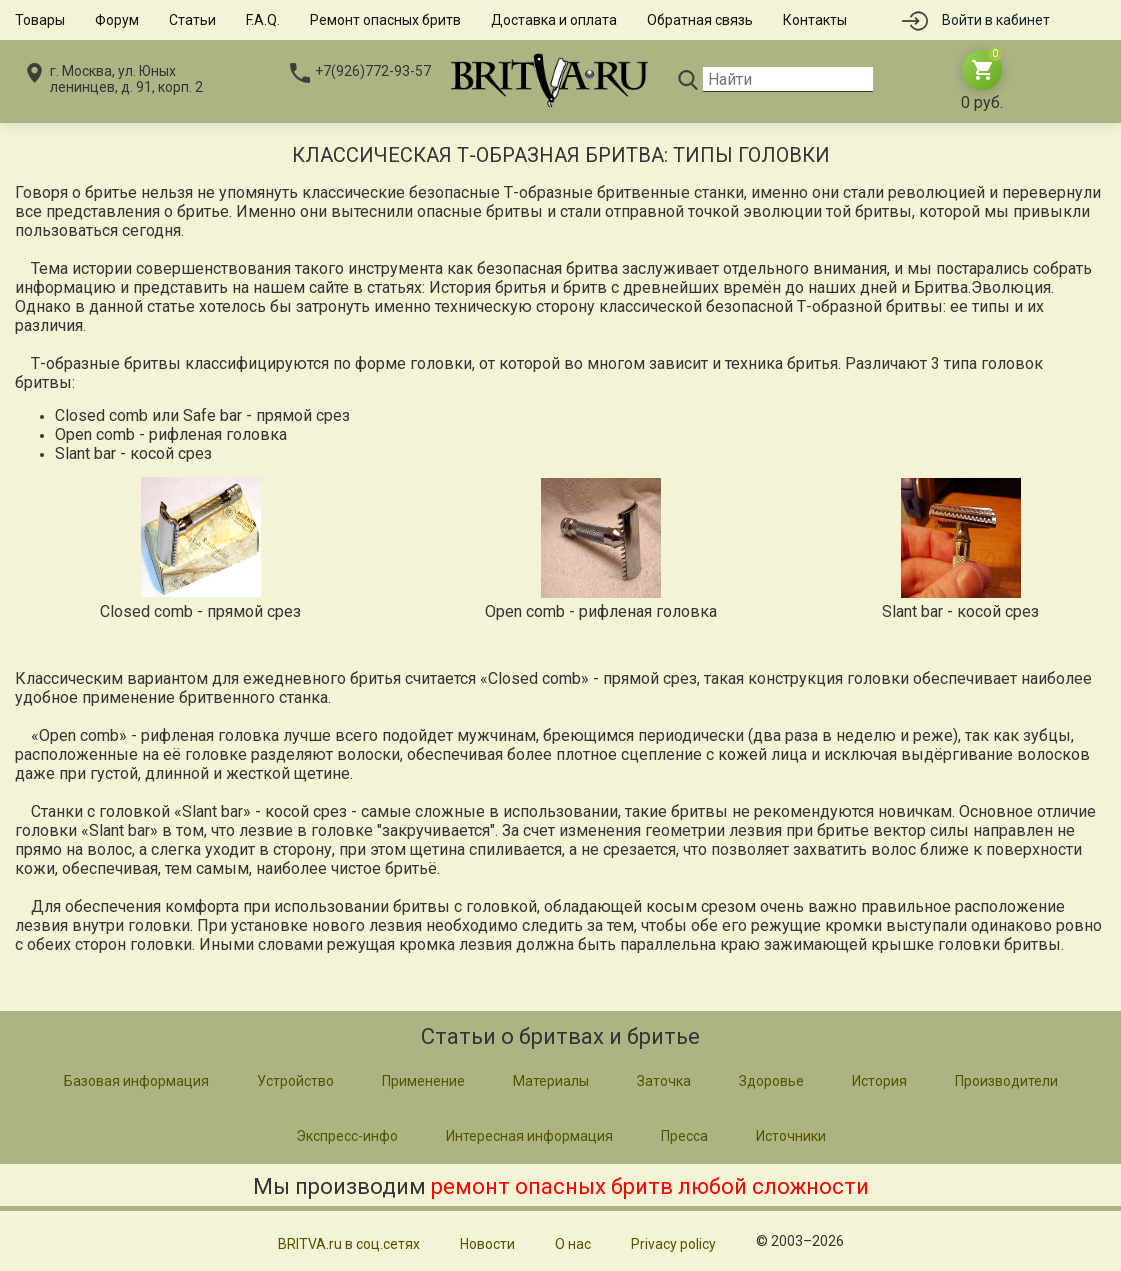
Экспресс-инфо (347, 1136)
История (879, 1081)
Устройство (295, 1081)
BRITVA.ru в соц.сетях (349, 1244)
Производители (1006, 1081)
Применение (423, 1081)
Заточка (664, 1081)
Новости (487, 1244)
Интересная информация (529, 1136)
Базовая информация (136, 1081)
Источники (791, 1136)
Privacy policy (673, 1244)
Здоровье (771, 1081)
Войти (996, 20)
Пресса (684, 1136)
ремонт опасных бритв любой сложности (650, 1186)
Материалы (551, 1081)
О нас (573, 1244)
